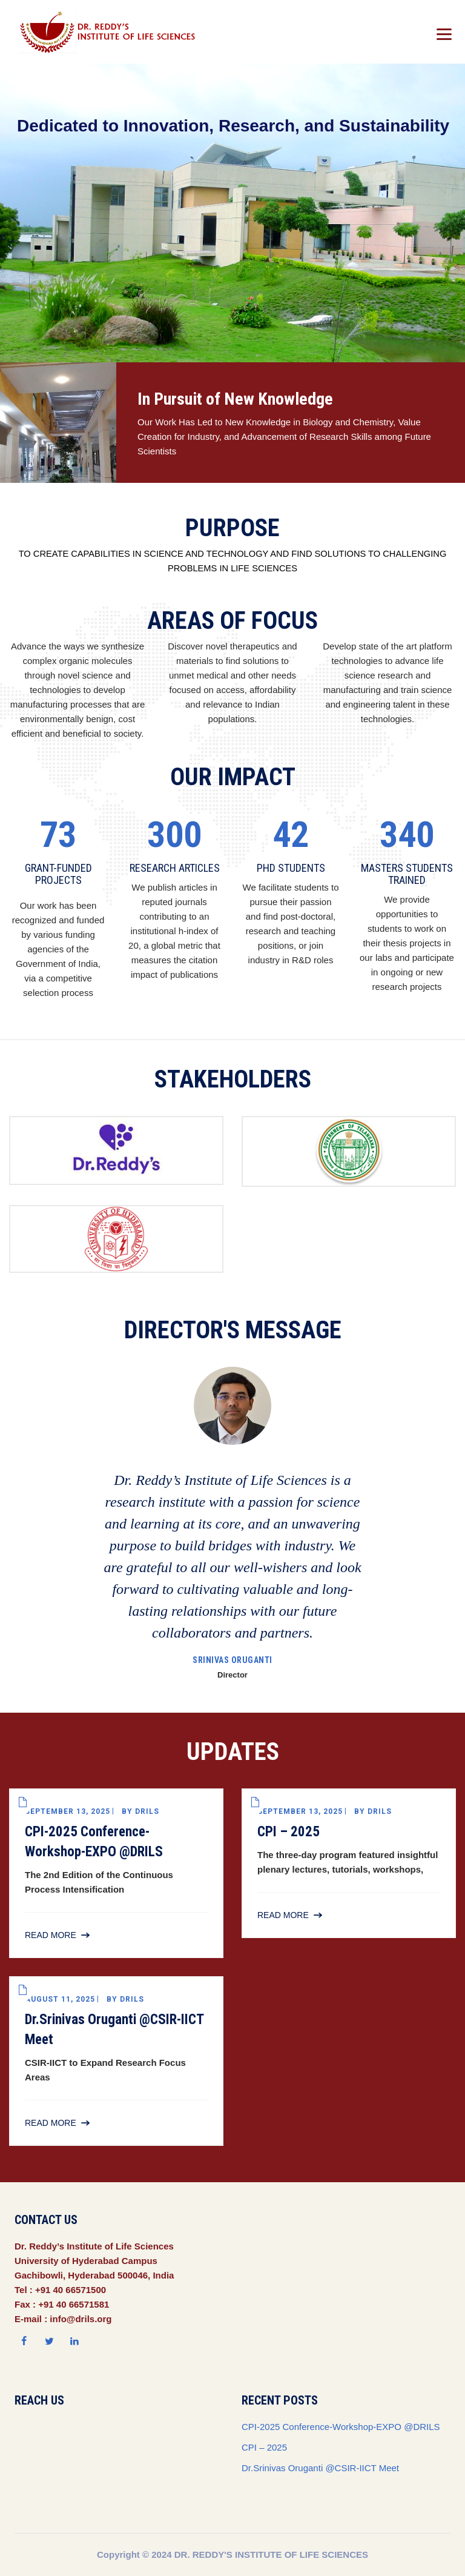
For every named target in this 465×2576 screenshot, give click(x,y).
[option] (232, 1524)
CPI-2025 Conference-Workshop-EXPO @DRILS (341, 2427)
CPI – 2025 (288, 1832)
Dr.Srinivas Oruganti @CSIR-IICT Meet (320, 2468)
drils (147, 1811)
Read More (50, 1935)
